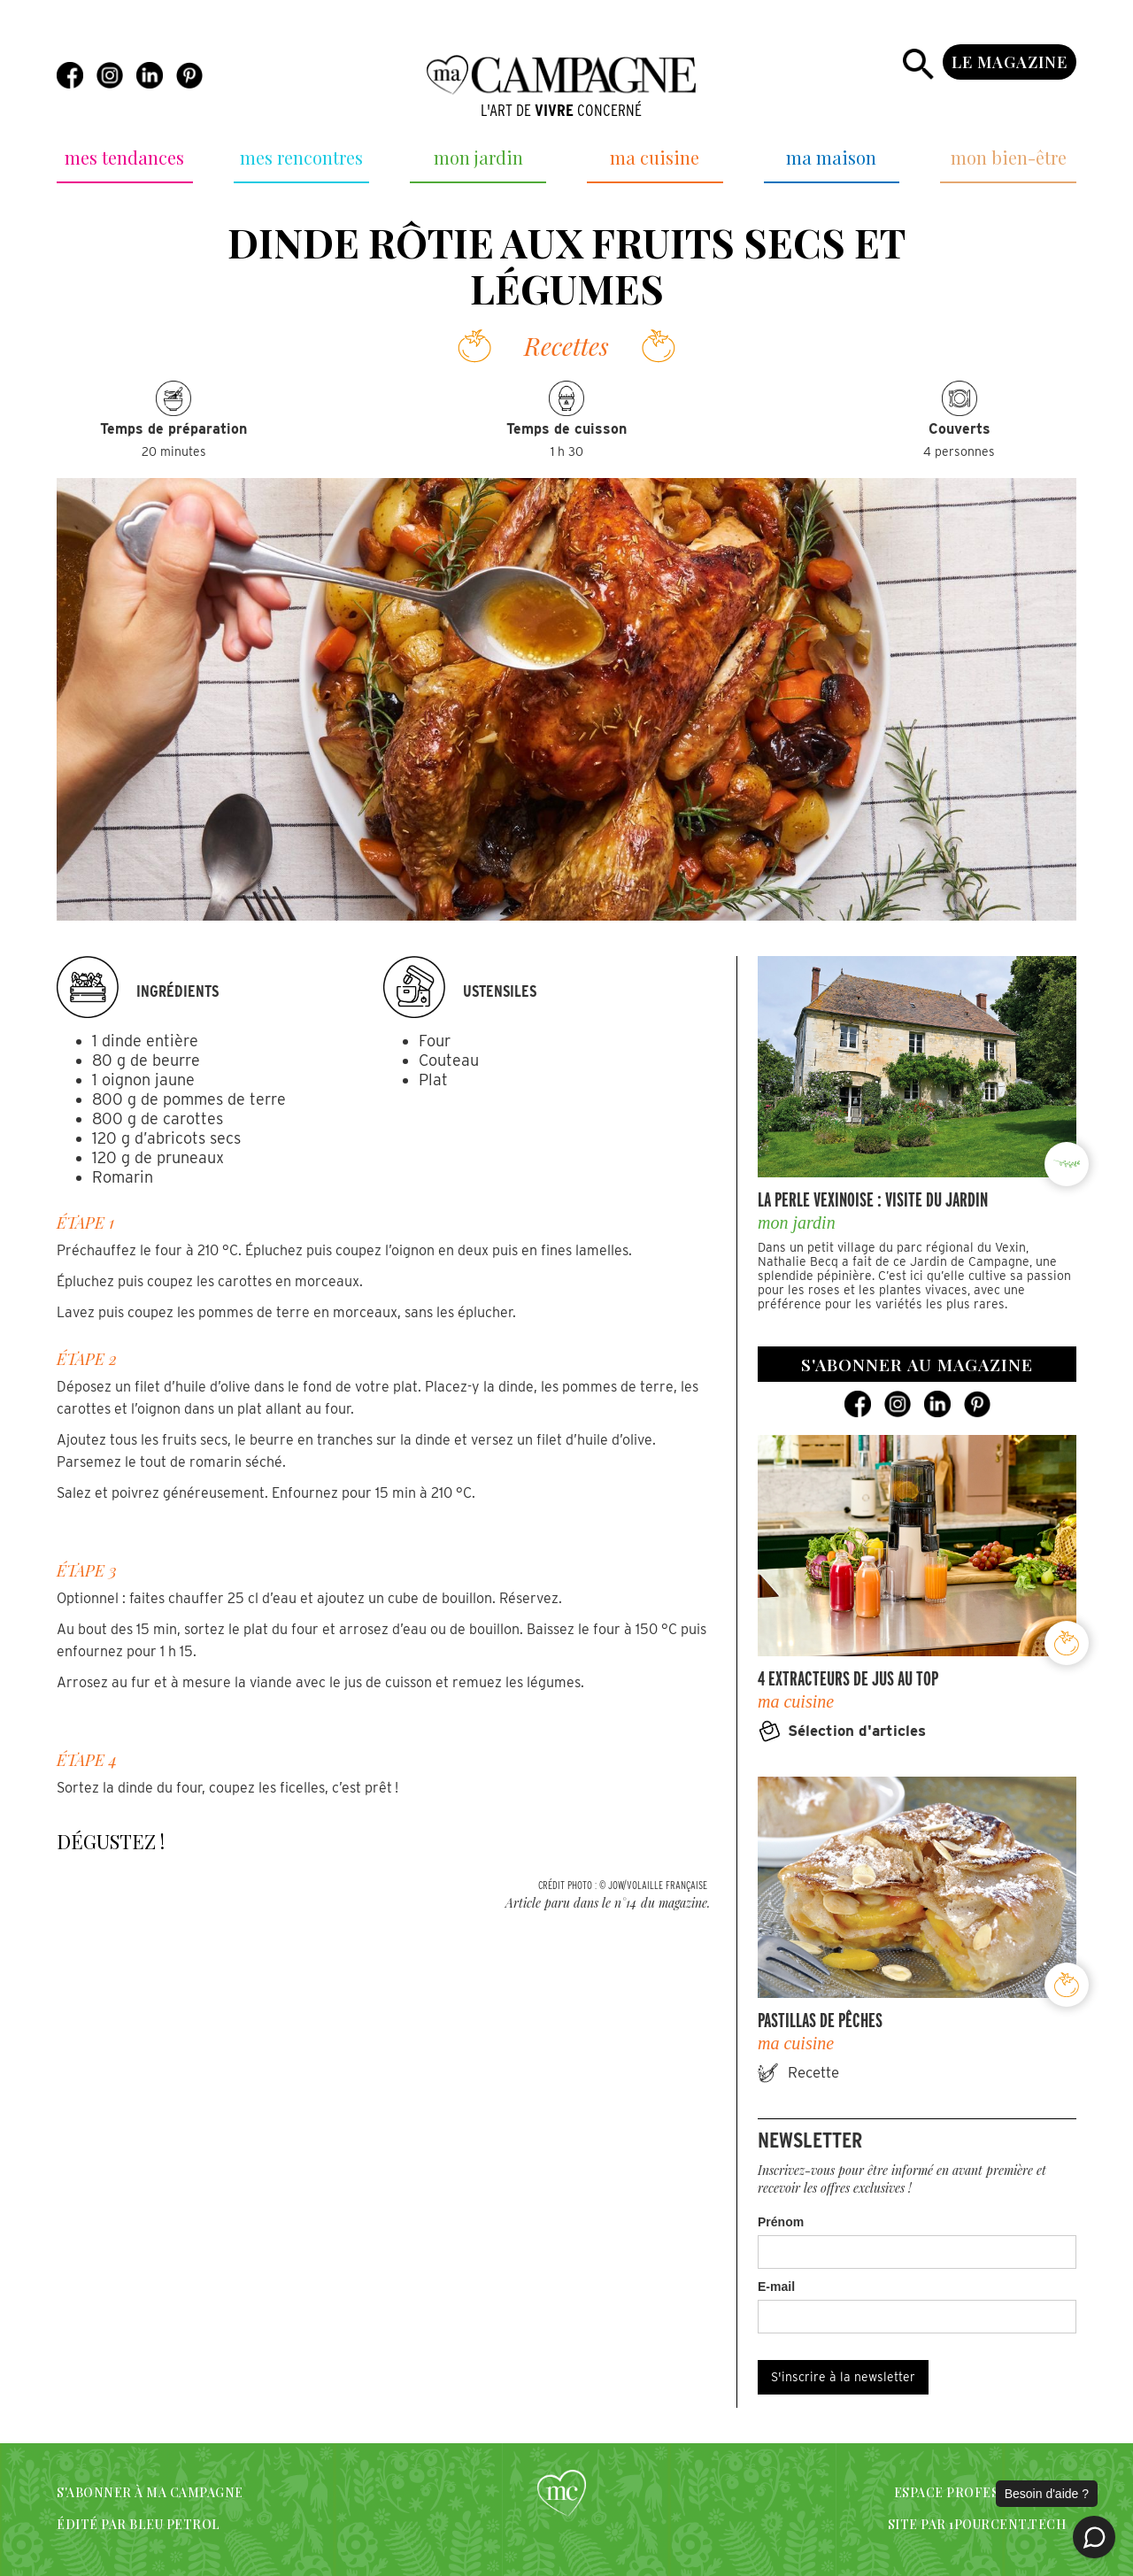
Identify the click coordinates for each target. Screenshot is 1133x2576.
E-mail (776, 2286)
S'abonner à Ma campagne (150, 2492)
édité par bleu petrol (138, 2524)
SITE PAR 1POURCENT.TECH (977, 2524)
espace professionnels (980, 2492)
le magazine (1009, 62)
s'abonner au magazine (917, 1364)
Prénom (781, 2222)
